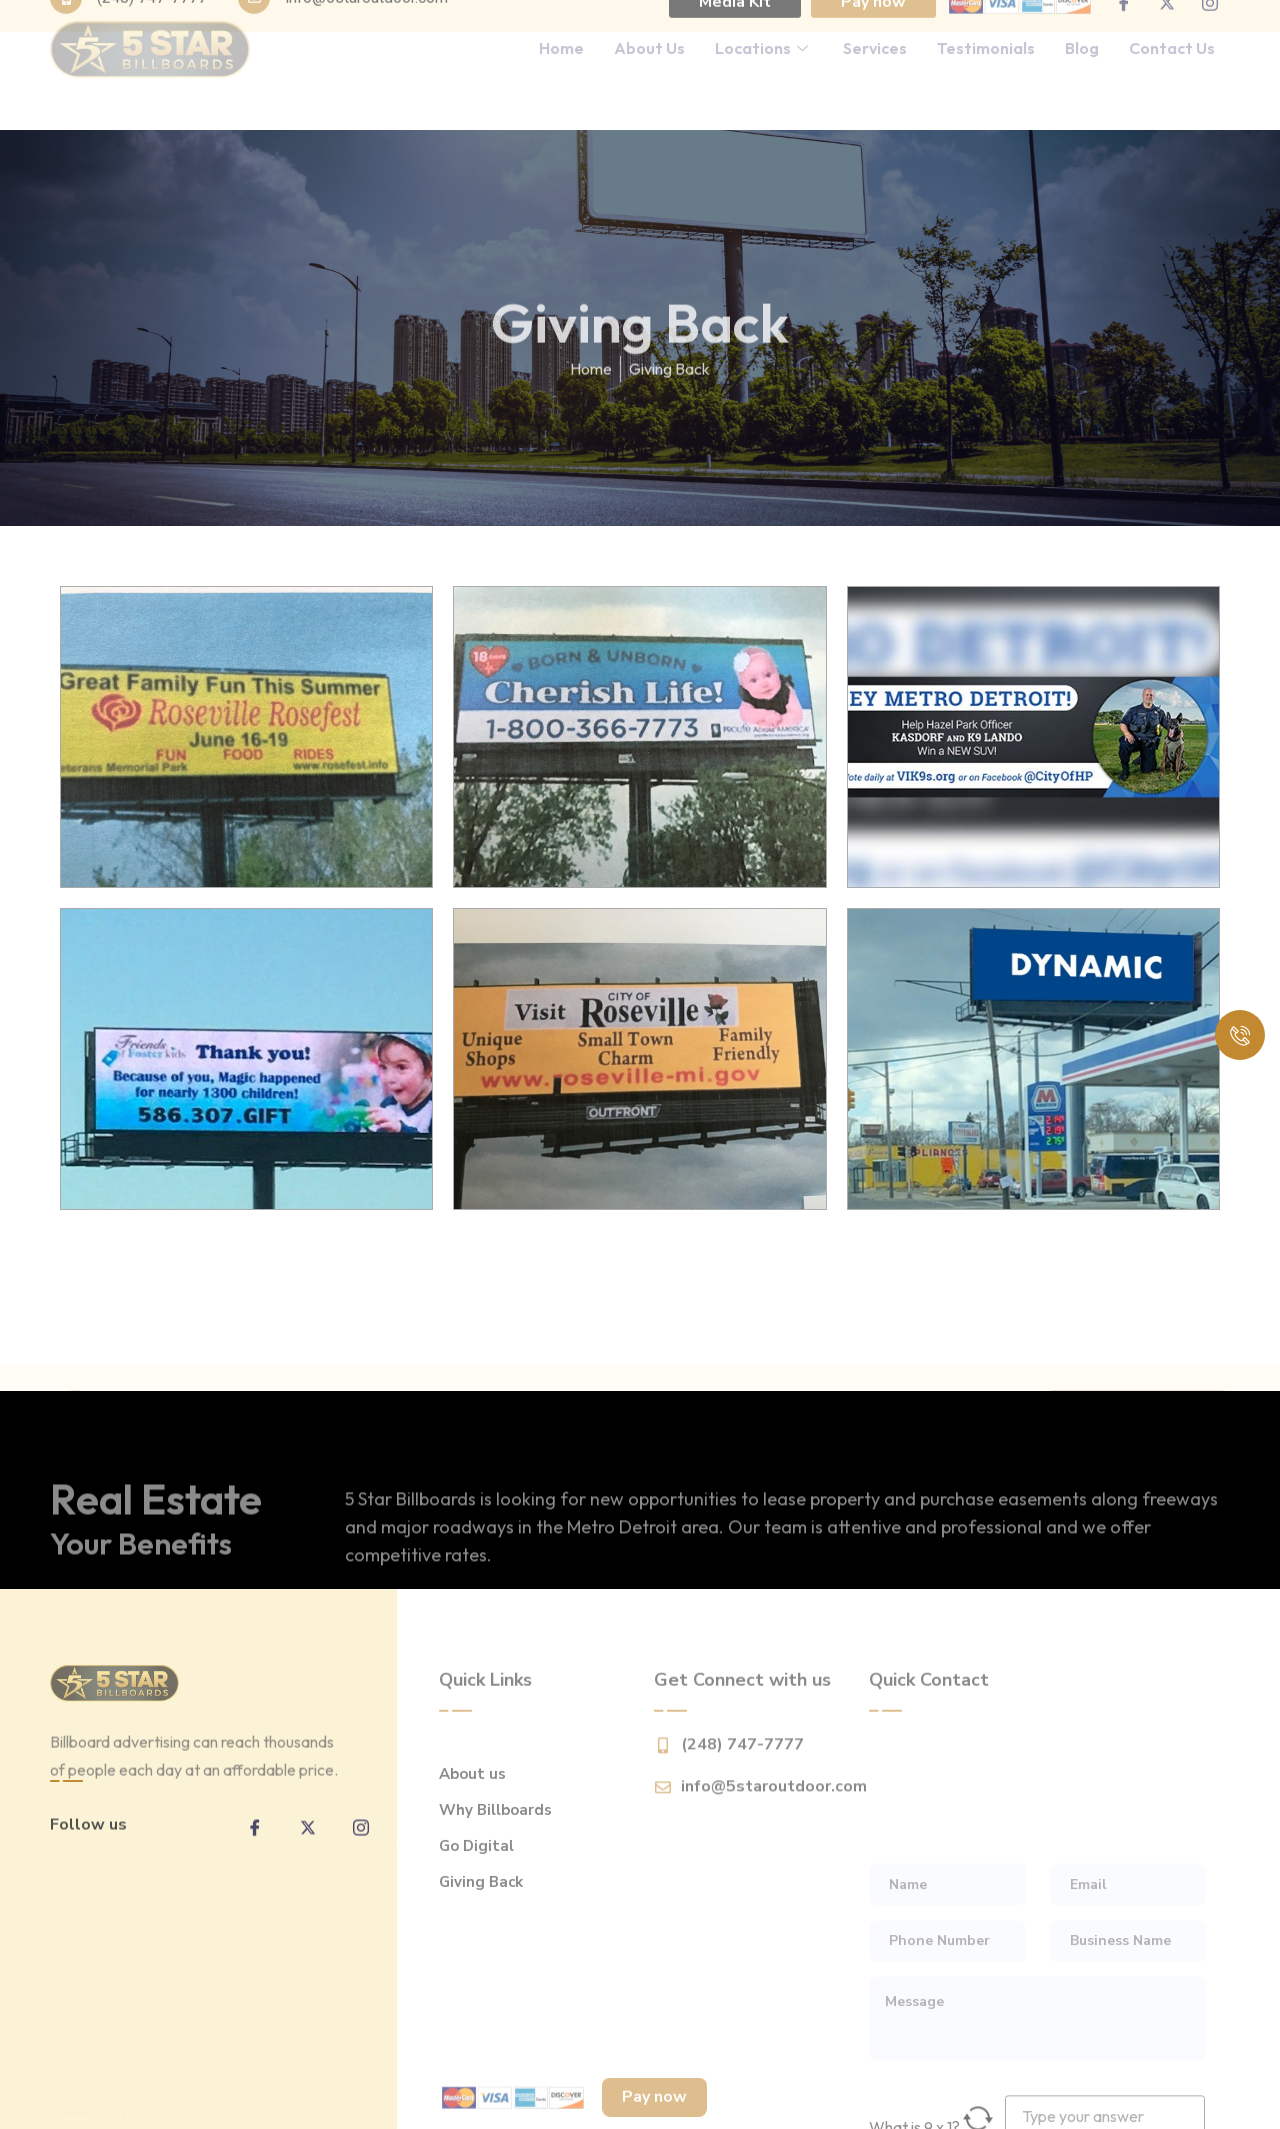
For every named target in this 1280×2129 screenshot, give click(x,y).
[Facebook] (255, 1849)
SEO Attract (167, 2100)
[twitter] (308, 1849)
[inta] (361, 1849)
